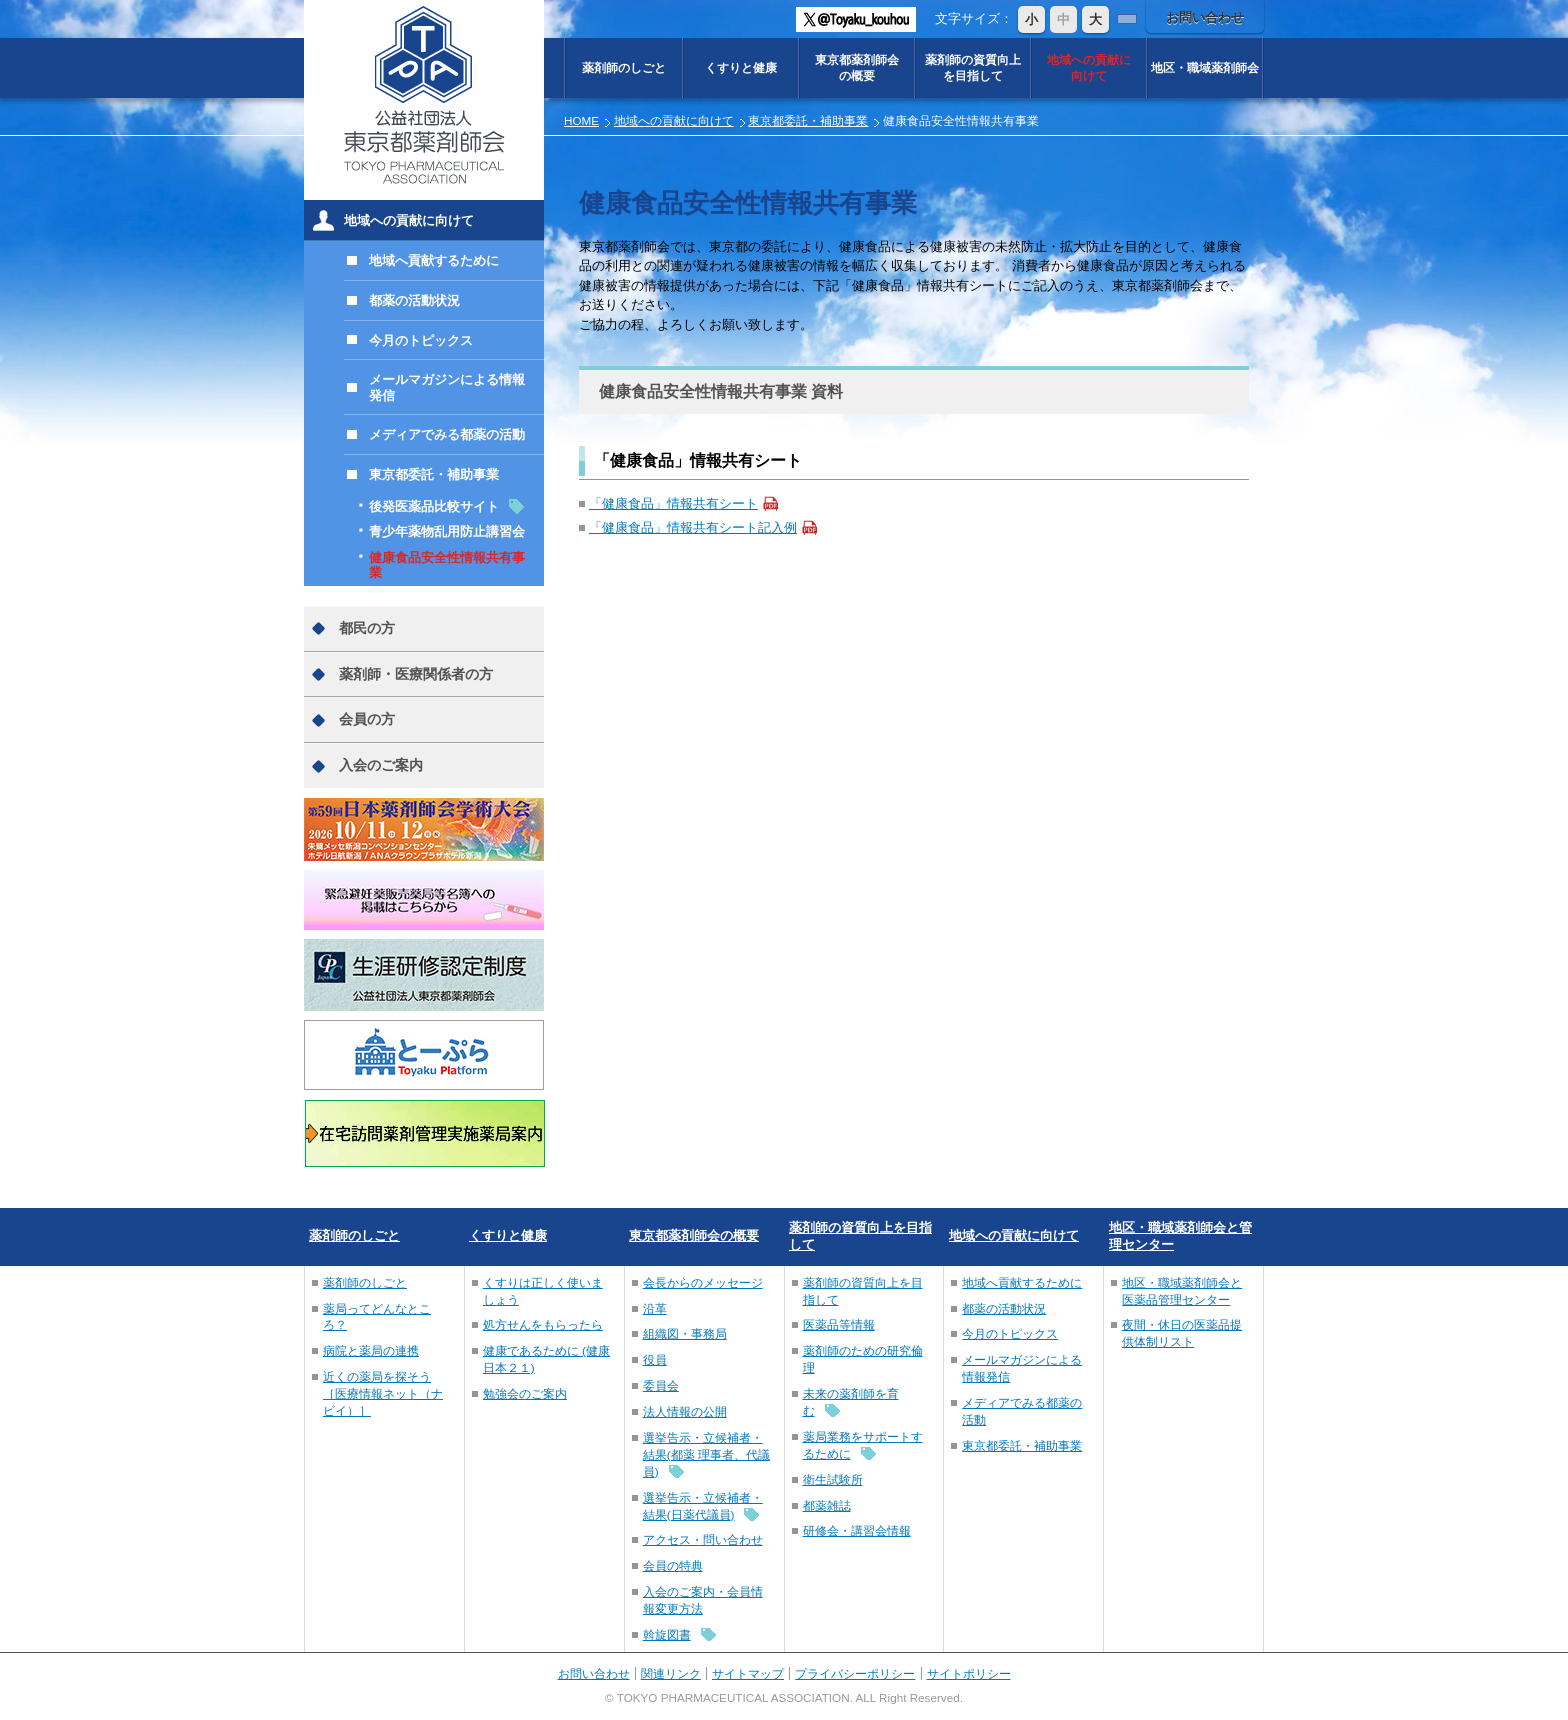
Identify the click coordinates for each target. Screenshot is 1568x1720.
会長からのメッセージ (703, 1282)
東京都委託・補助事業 (808, 120)
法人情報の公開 (685, 1411)
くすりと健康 (741, 67)
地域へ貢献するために (434, 260)
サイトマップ (748, 1673)
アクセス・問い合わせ (703, 1539)
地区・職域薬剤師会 (1205, 67)
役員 (655, 1359)
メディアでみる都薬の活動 (447, 434)
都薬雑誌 (827, 1505)
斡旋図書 (667, 1634)
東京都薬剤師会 (857, 67)
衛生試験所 (833, 1479)
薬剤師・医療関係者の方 (416, 674)
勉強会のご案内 (525, 1393)
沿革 (655, 1308)
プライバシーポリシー (855, 1673)
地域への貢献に (1089, 67)
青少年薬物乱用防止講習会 (447, 531)
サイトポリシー (969, 1673)
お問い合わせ (1205, 17)
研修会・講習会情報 (857, 1530)
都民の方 (367, 628)
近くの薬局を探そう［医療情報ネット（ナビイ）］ (383, 1393)
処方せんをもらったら (543, 1324)
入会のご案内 (381, 765)
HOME (581, 120)
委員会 (661, 1385)
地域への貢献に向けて (674, 120)
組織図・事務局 (685, 1333)
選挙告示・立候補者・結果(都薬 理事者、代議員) (706, 1454)
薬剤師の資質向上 (973, 67)
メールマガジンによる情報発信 (447, 387)
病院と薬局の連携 (371, 1350)
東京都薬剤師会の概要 (694, 1235)
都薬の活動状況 (414, 300)
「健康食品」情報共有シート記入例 (693, 527)
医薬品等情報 (839, 1324)
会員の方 (367, 719)
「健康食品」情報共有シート (673, 503)
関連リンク (671, 1673)
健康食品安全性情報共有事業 (447, 565)
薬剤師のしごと (624, 67)
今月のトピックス (421, 340)
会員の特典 (673, 1565)
